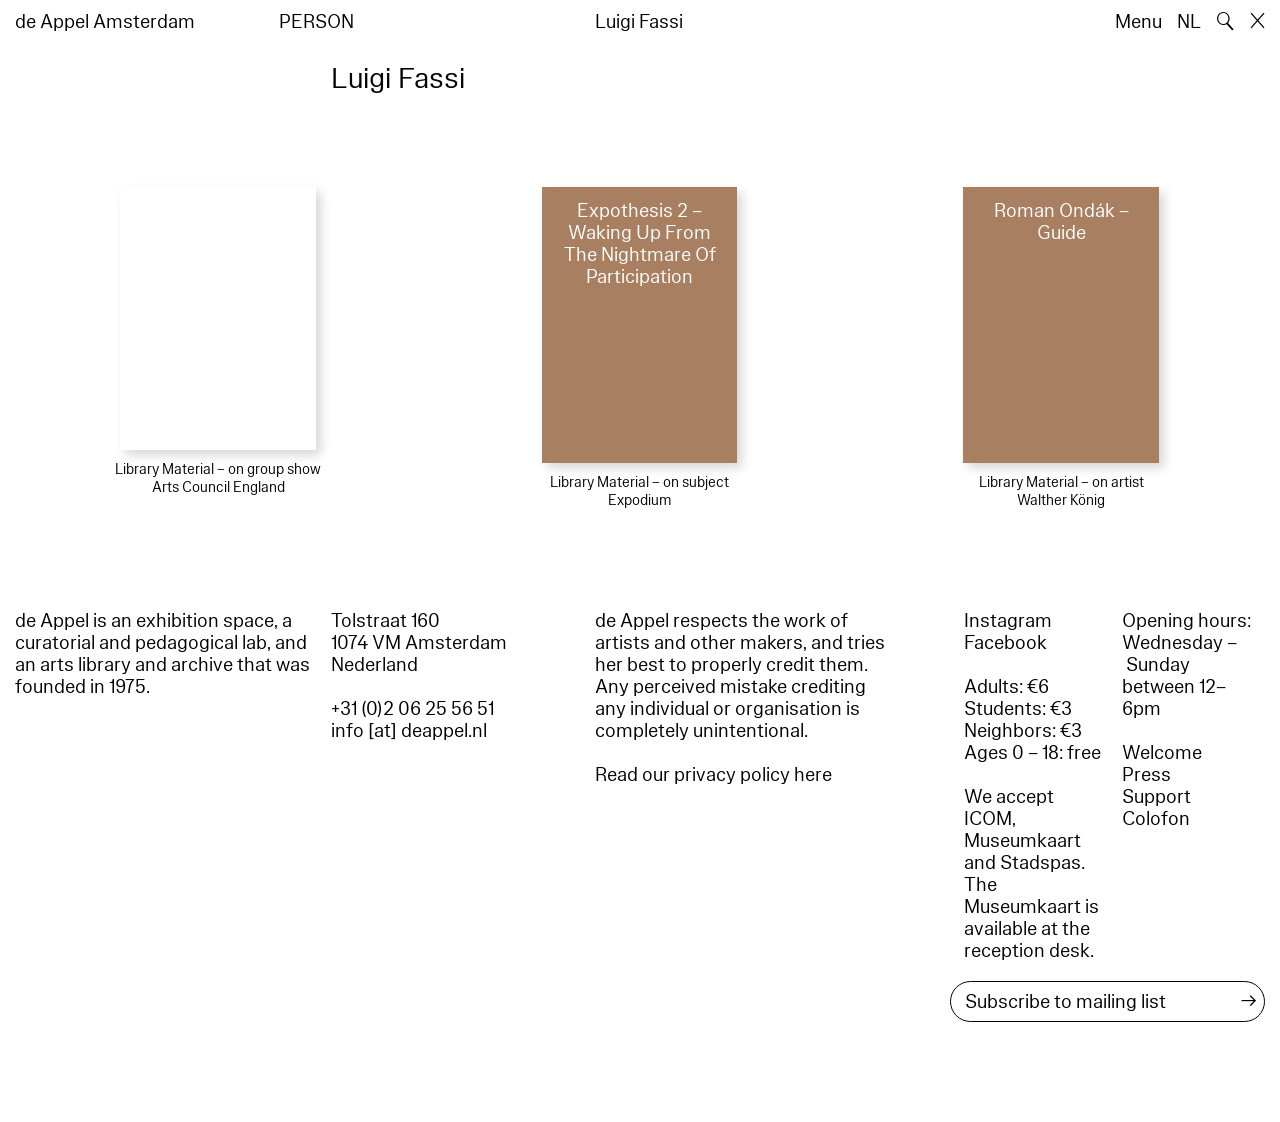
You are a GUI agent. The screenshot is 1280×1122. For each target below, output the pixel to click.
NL (1189, 22)
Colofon (1156, 819)
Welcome (1162, 753)
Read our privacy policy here (713, 775)
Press (1146, 775)
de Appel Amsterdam (105, 22)
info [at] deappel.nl (409, 731)
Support (1156, 797)
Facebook (1005, 643)
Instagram (1008, 621)
